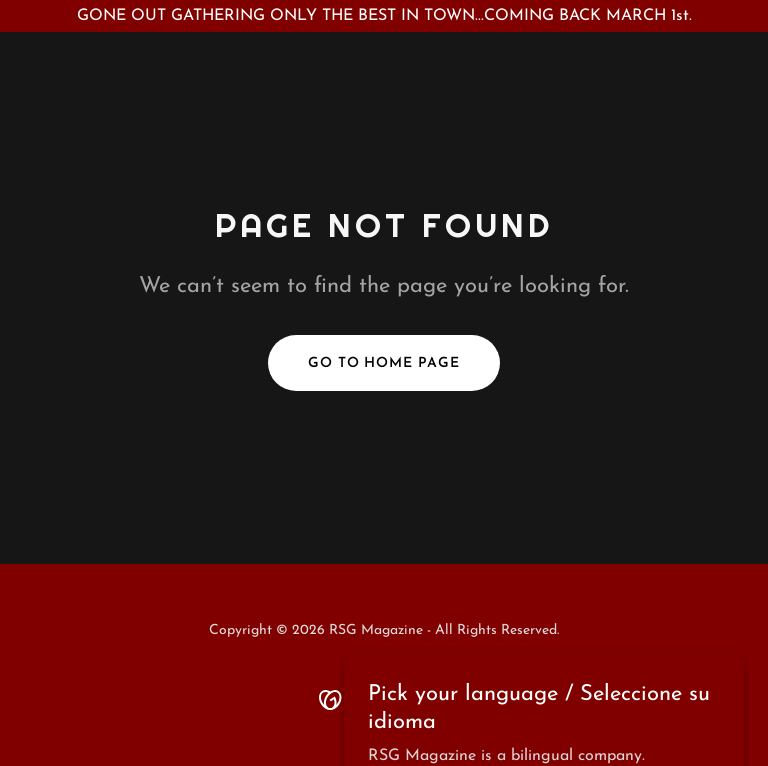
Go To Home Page (384, 363)
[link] (384, 699)
